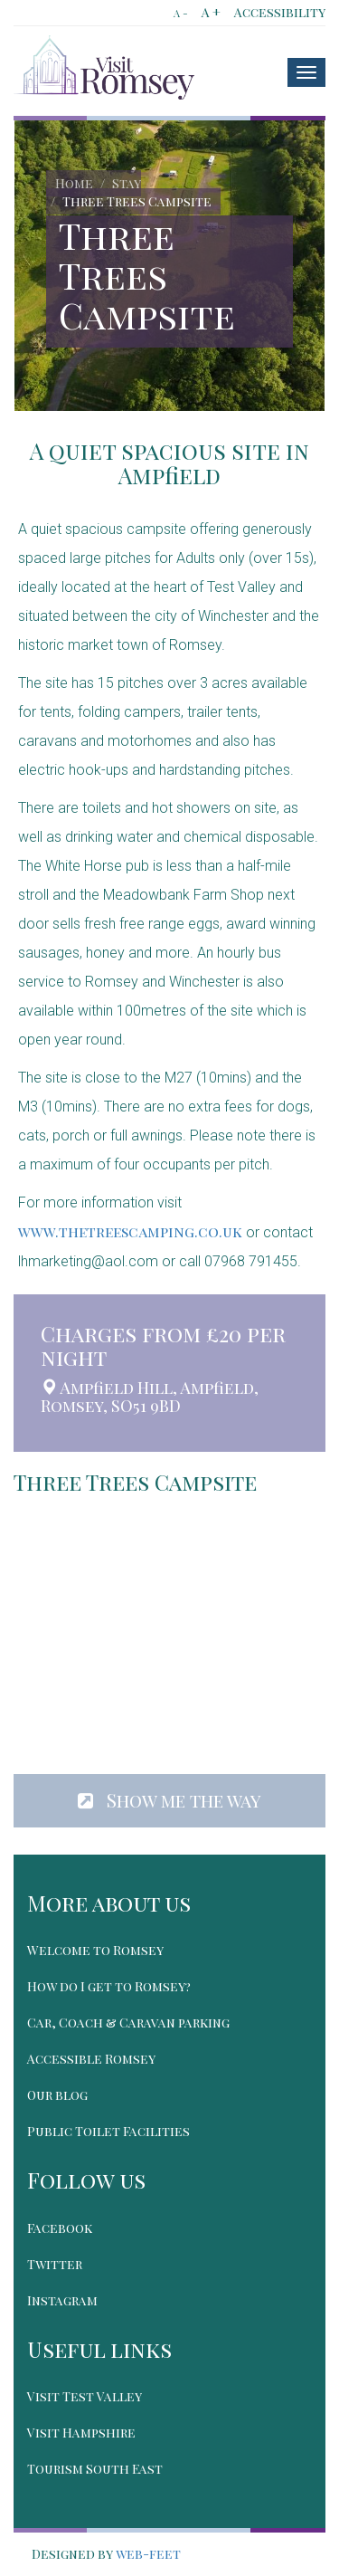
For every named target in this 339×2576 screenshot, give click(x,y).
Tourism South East (95, 2468)
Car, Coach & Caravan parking (128, 2022)
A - (181, 13)
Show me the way (169, 1800)
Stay (126, 183)
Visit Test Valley (84, 2396)
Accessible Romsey (91, 2058)
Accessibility (279, 12)
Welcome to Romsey (95, 1950)
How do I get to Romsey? (109, 1986)
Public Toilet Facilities (108, 2131)
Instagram (62, 2300)
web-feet (148, 2553)
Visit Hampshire (81, 2432)
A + (211, 12)
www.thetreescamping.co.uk (130, 1231)
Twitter (54, 2264)
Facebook (59, 2228)
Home (74, 183)
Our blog (57, 2095)
